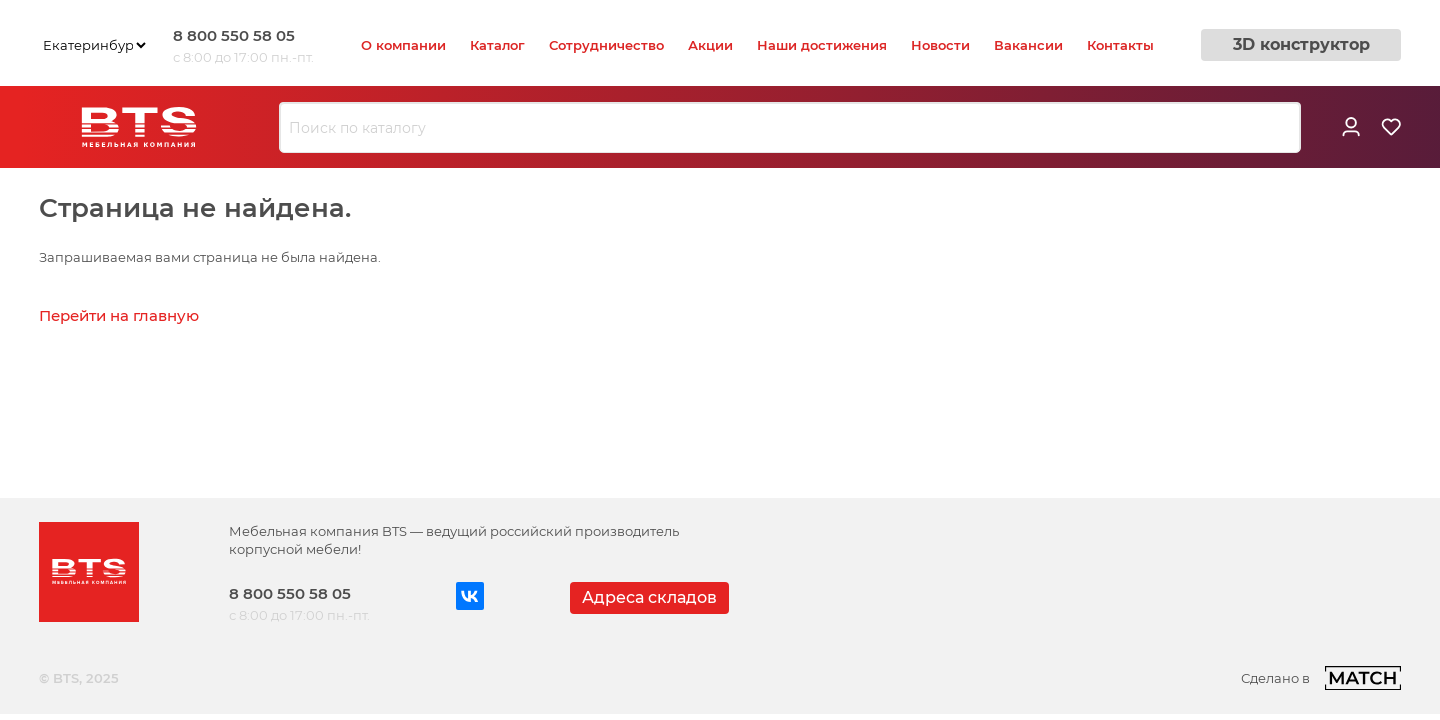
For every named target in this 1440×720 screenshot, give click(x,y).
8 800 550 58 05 (234, 35)
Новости (940, 45)
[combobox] (790, 128)
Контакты (1120, 45)
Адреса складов (649, 597)
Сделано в (1321, 678)
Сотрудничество (606, 45)
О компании (403, 45)
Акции (710, 45)
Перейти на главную (119, 315)
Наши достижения (822, 45)
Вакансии (1028, 45)
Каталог (497, 45)
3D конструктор (1301, 44)
